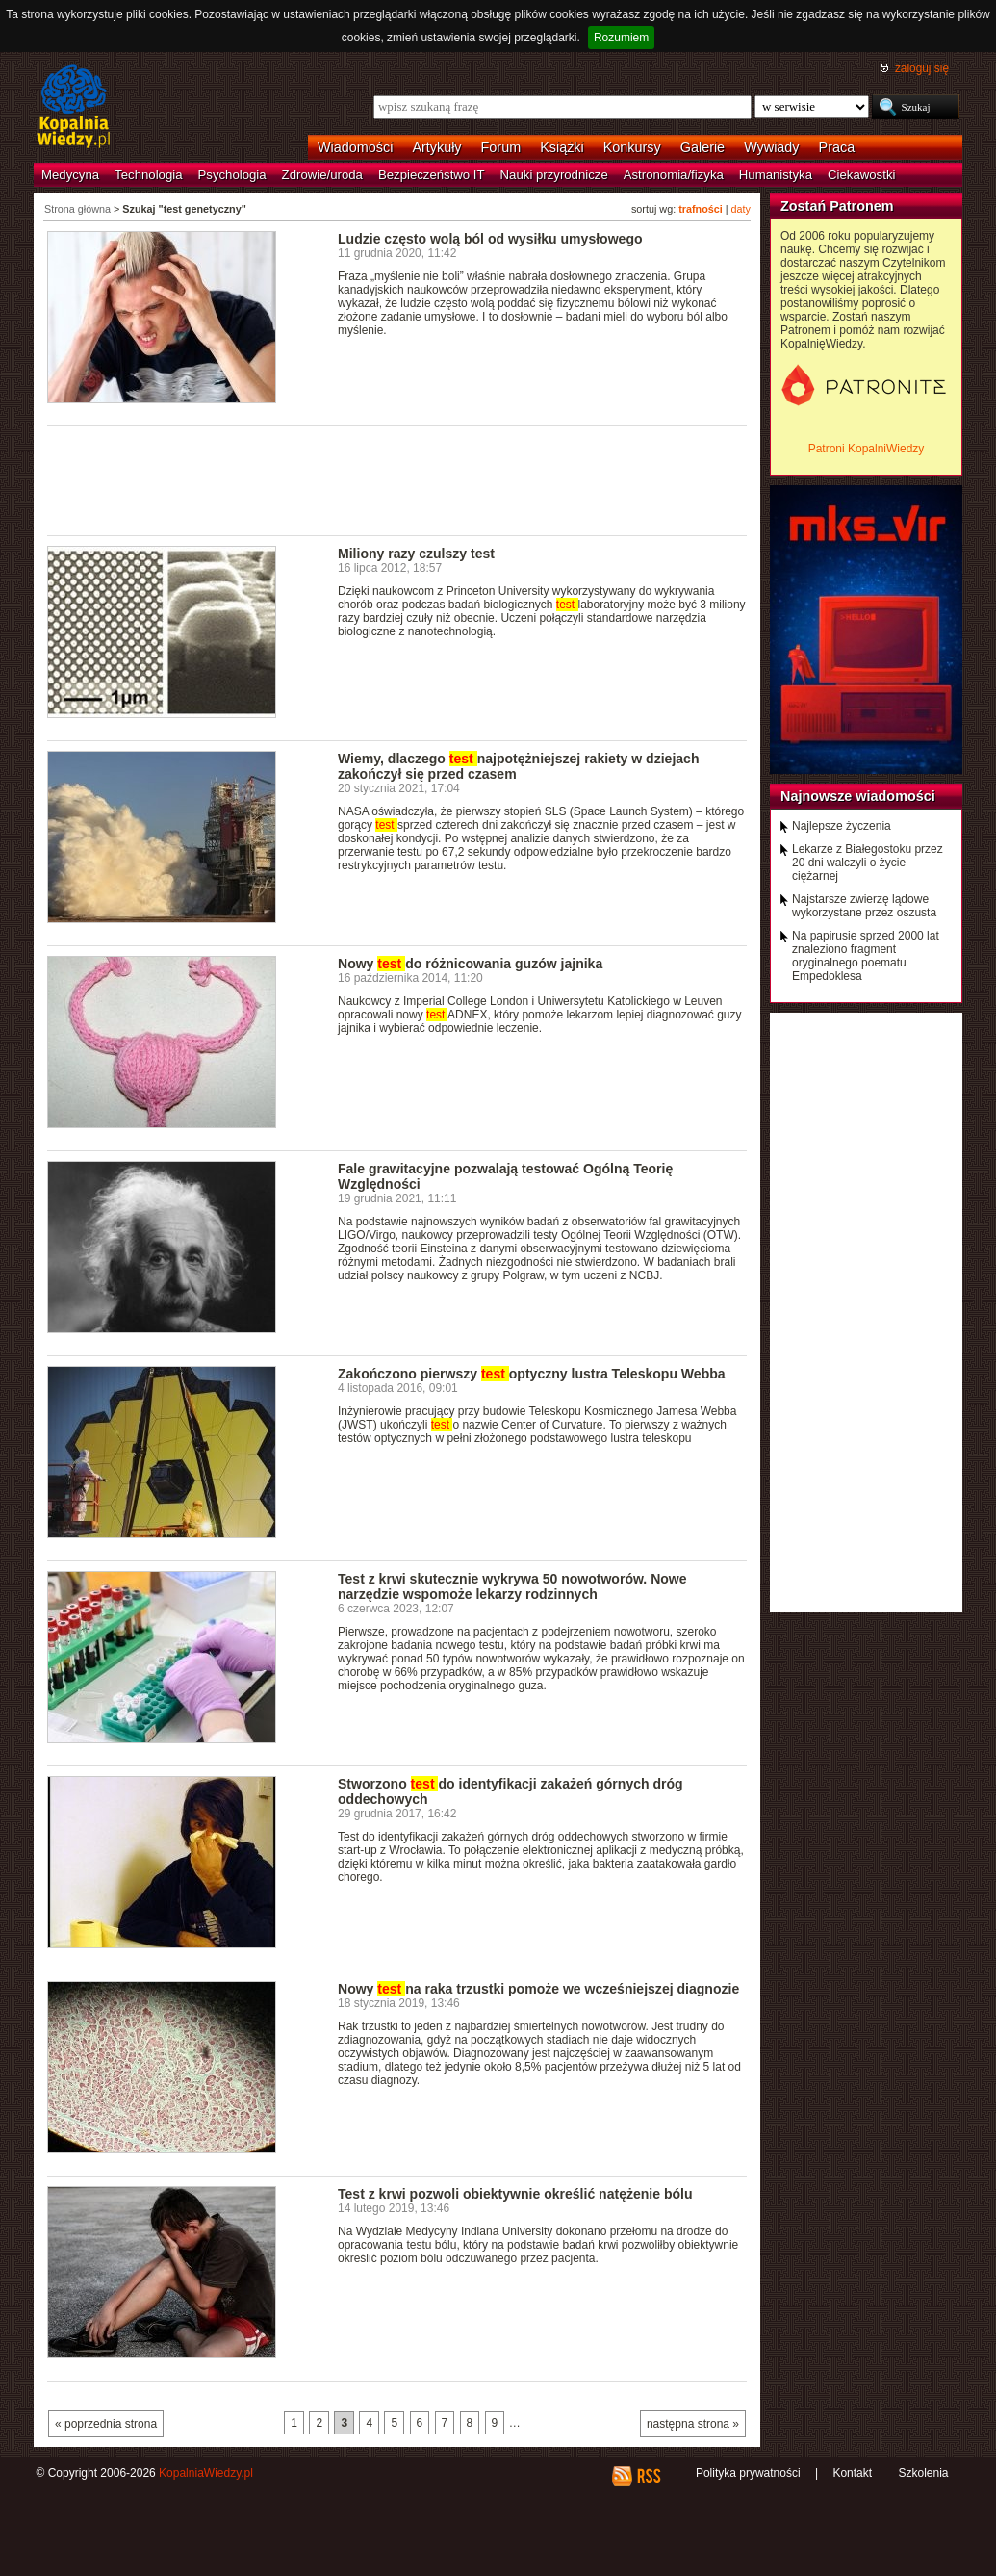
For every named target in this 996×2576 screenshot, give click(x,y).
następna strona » (693, 2424)
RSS (648, 2476)
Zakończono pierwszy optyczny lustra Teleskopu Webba (532, 1373)
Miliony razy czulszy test (416, 553)
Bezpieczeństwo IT (431, 174)
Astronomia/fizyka (674, 174)
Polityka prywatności (748, 2473)
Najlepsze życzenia (841, 826)
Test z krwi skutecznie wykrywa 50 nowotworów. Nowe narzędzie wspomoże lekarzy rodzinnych (512, 1586)
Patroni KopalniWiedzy (866, 448)
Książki (562, 147)
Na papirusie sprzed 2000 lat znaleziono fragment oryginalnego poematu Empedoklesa (865, 956)
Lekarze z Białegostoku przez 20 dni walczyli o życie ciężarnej (867, 862)
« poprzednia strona (106, 2424)
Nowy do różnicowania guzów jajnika (470, 963)
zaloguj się (922, 68)
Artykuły (436, 147)
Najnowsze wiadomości (857, 796)
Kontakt (852, 2473)
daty (741, 209)
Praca (837, 147)
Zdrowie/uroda (322, 174)
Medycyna (70, 174)
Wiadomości (355, 147)
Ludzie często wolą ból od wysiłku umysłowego (490, 238)
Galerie (702, 147)
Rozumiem (621, 37)
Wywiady (771, 147)
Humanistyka (775, 174)
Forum (501, 147)
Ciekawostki (861, 174)
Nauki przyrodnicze (554, 174)
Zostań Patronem (837, 206)
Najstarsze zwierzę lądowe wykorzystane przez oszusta (864, 905)
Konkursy (632, 147)
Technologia (148, 174)
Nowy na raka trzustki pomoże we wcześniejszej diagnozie (538, 1988)
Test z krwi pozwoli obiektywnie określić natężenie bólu (515, 2194)
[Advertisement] (397, 479)
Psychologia (232, 174)
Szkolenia (923, 2473)
